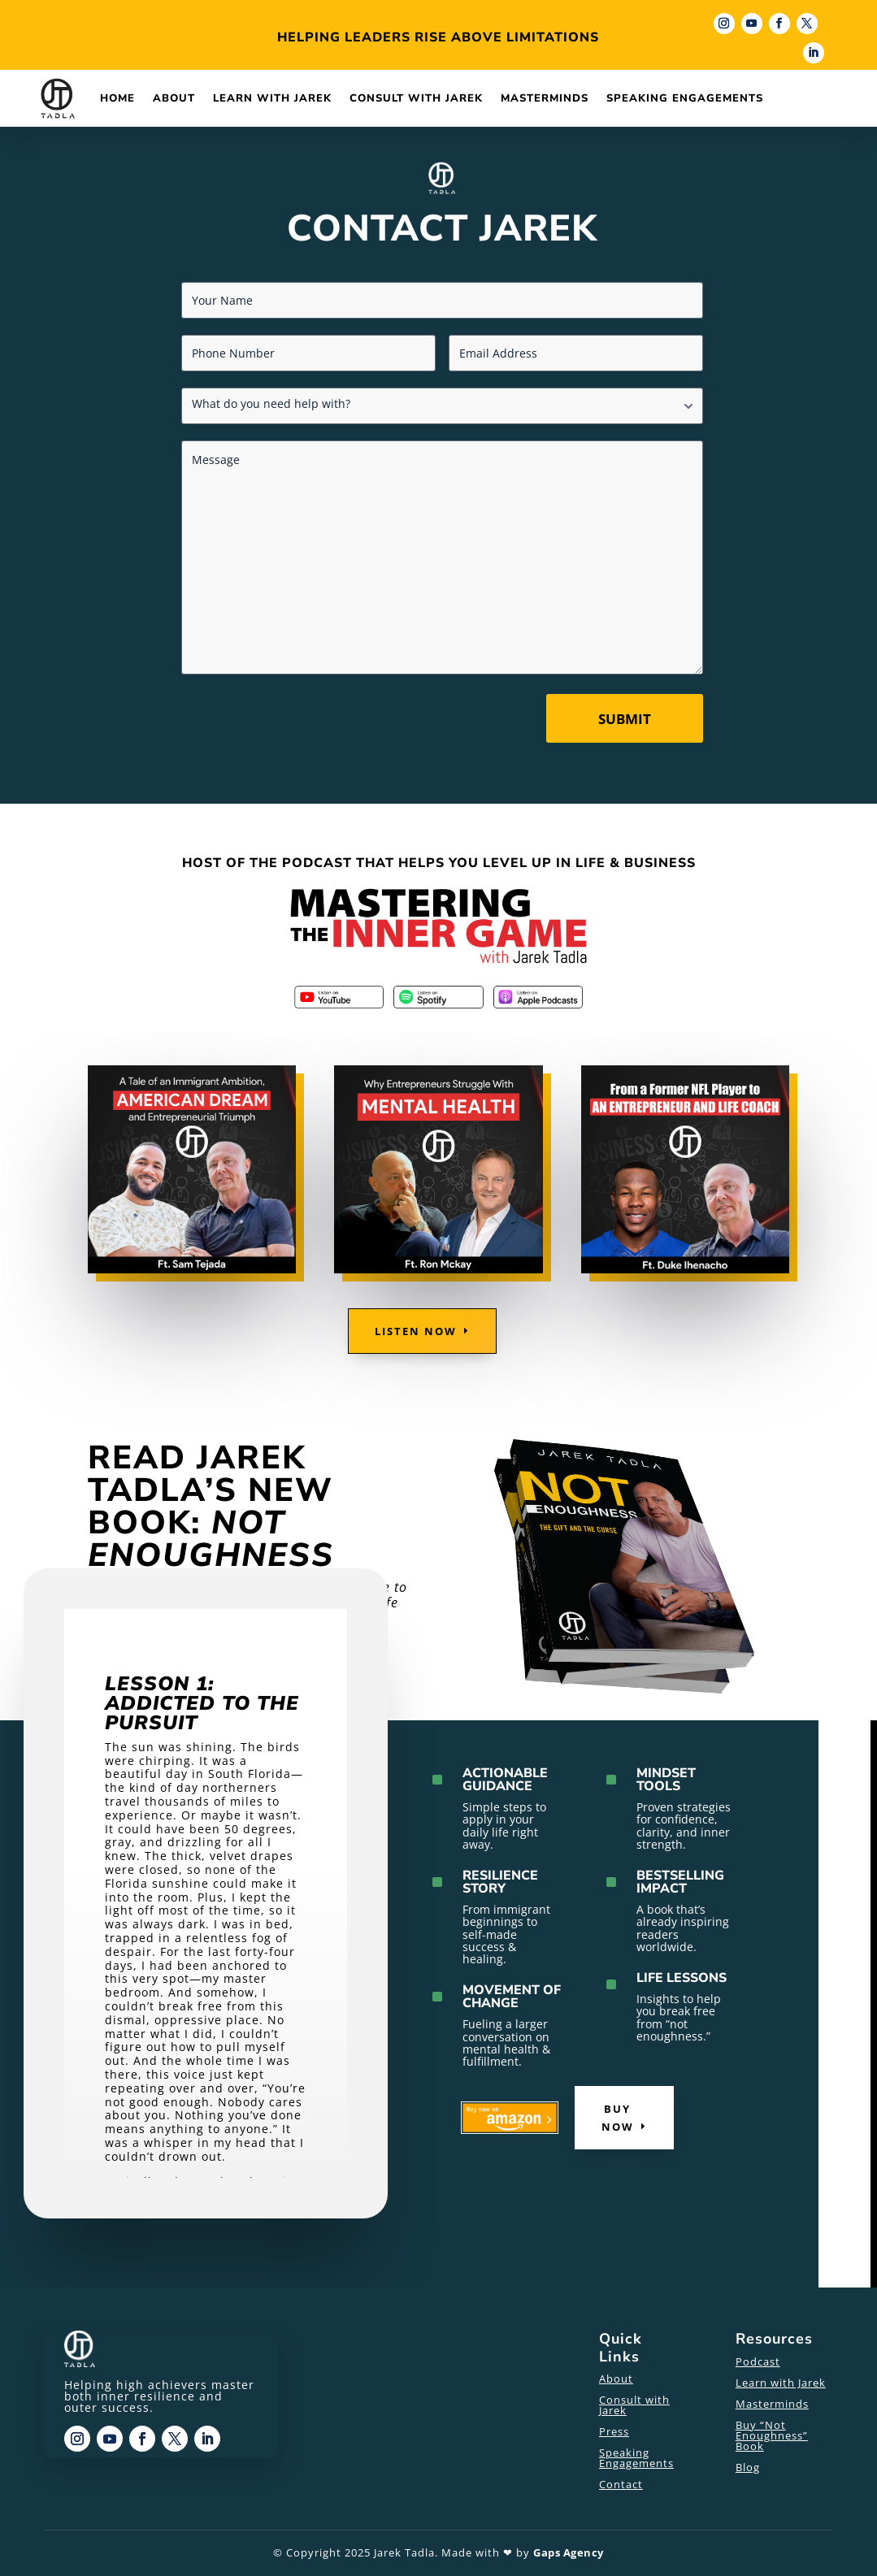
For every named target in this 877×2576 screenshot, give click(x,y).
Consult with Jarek (416, 98)
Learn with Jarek (272, 98)
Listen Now (416, 1331)
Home (117, 98)
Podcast (758, 2361)
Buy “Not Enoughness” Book (772, 2435)
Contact (621, 2484)
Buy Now (617, 2117)
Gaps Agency (568, 2552)
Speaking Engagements (684, 98)
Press (614, 2431)
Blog (748, 2467)
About (174, 98)
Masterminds (544, 98)
